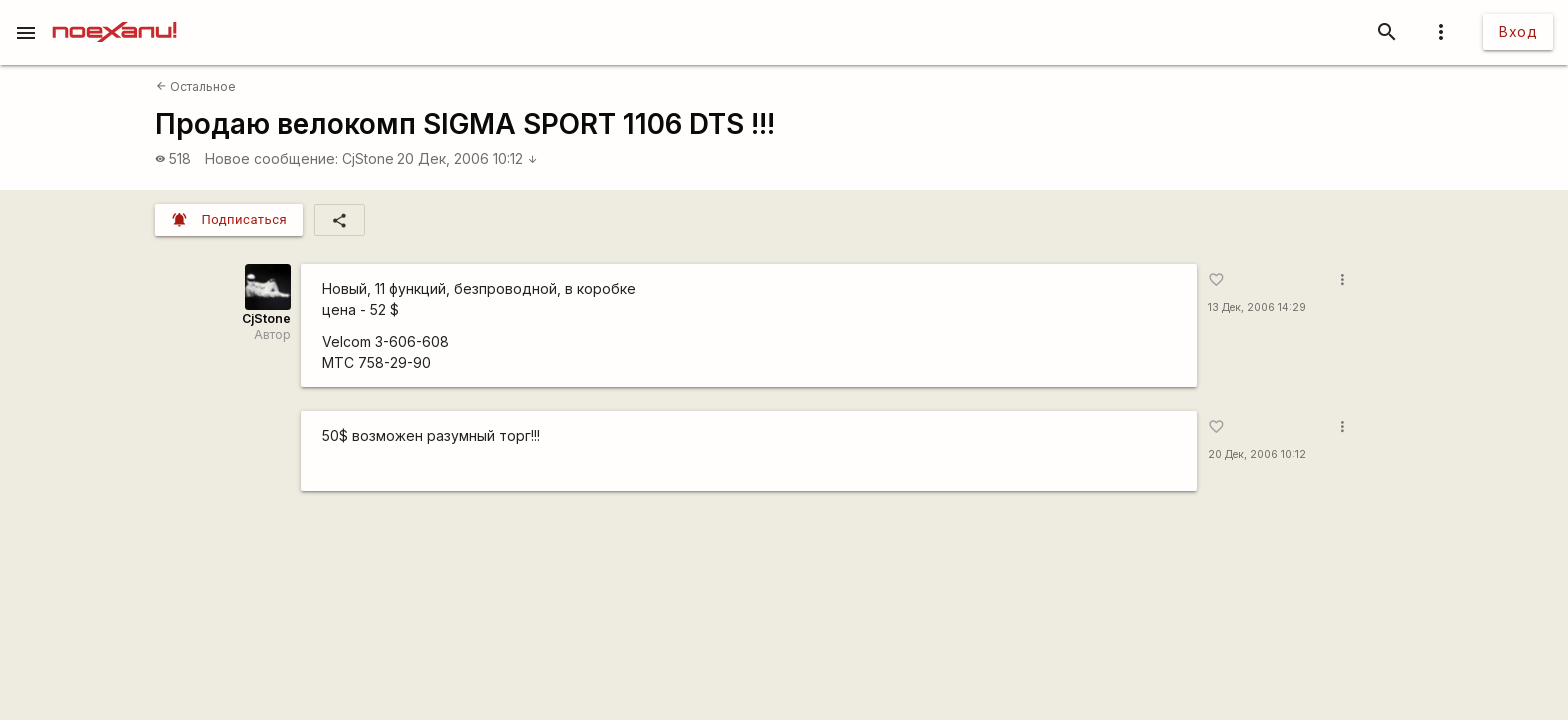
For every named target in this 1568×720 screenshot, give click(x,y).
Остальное (196, 86)
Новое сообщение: (271, 158)
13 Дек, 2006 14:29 (1257, 307)
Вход (1518, 31)
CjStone (368, 158)
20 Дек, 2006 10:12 (467, 158)
